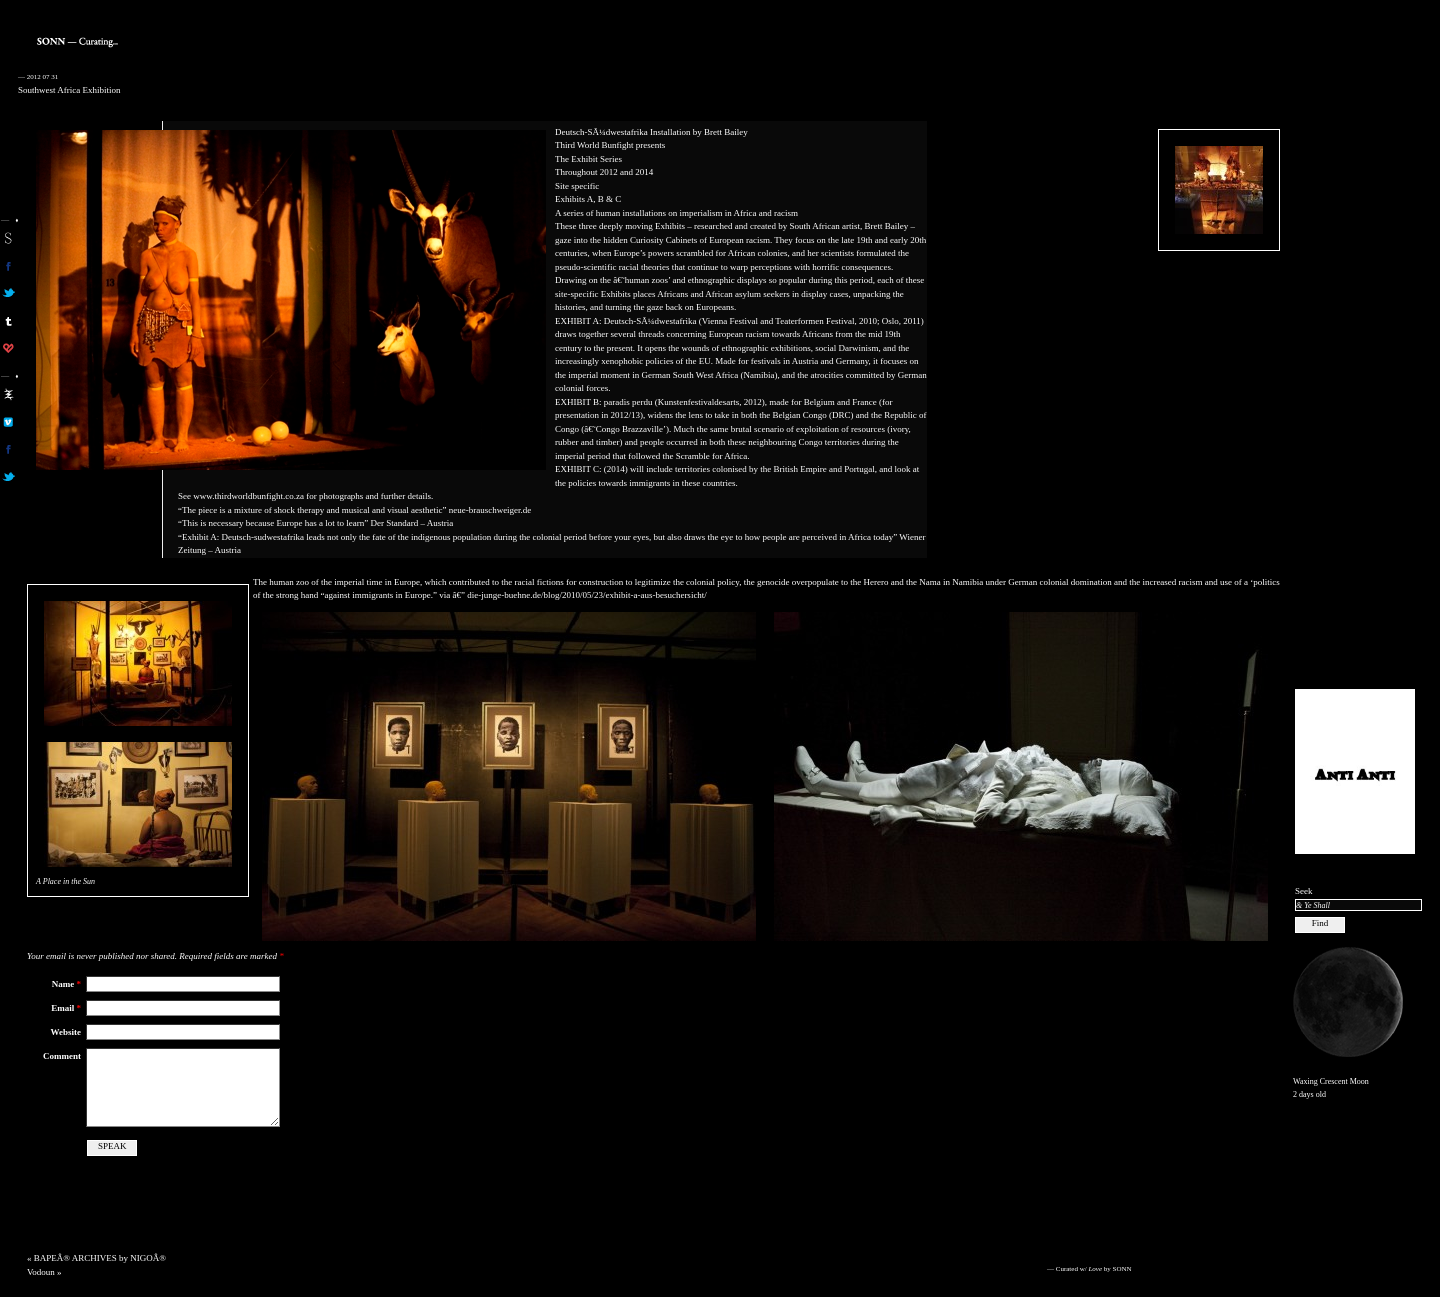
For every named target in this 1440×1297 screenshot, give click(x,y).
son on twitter (8, 293)
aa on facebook (8, 449)
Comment (62, 1056)
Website (66, 1032)
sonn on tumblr (8, 321)
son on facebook (8, 266)
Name (66, 984)
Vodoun (41, 1272)
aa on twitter (8, 477)
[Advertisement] (1355, 371)
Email (66, 1008)
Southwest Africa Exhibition (69, 90)
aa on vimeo (8, 422)
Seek (1304, 891)
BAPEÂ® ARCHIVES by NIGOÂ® (100, 1258)
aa (8, 394)
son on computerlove (8, 348)
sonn (8, 238)
